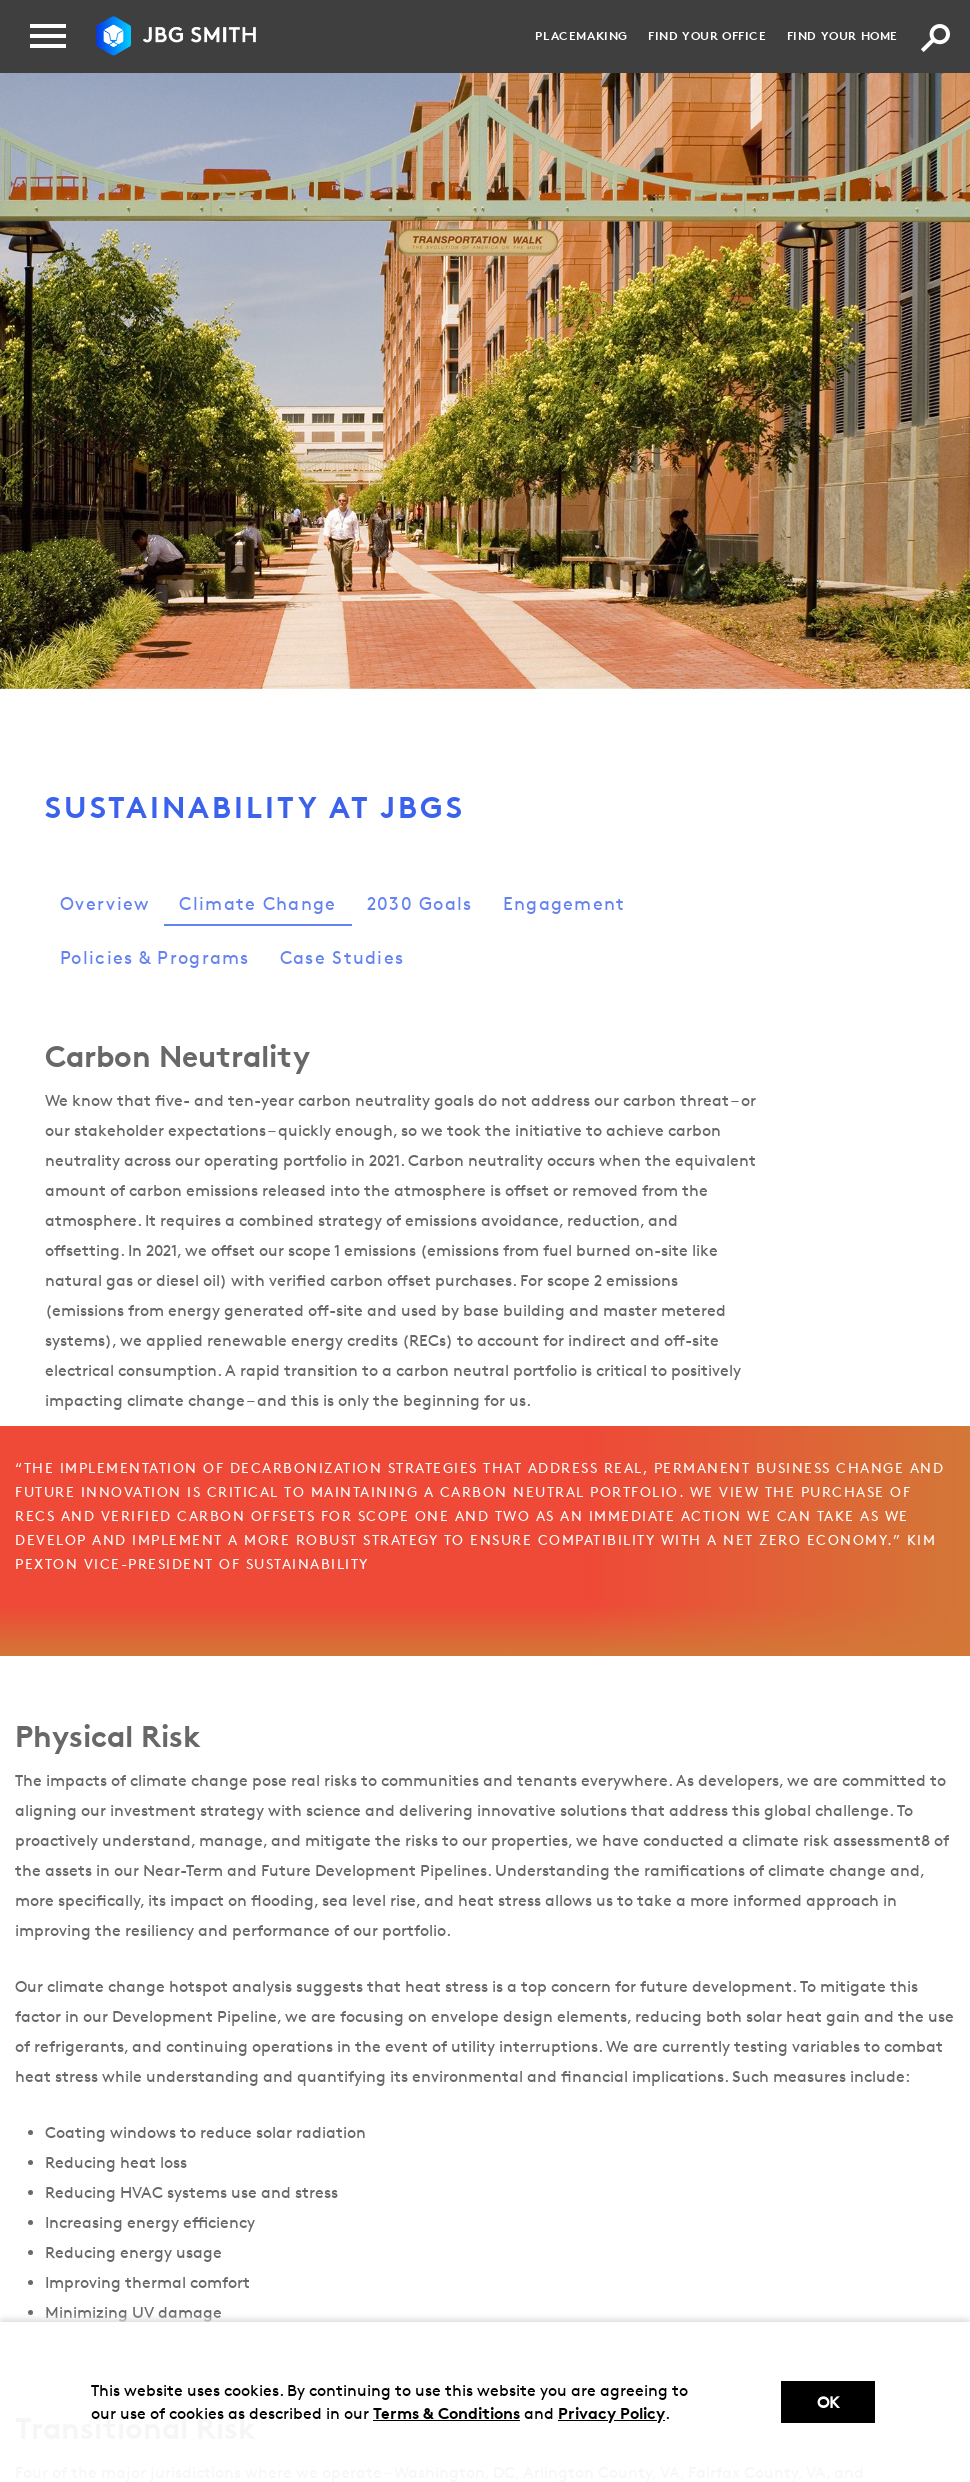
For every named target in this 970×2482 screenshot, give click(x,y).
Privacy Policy (611, 2413)
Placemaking (581, 35)
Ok (828, 2402)
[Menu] (48, 36)
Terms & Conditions (446, 2413)
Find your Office (707, 35)
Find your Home (842, 35)
